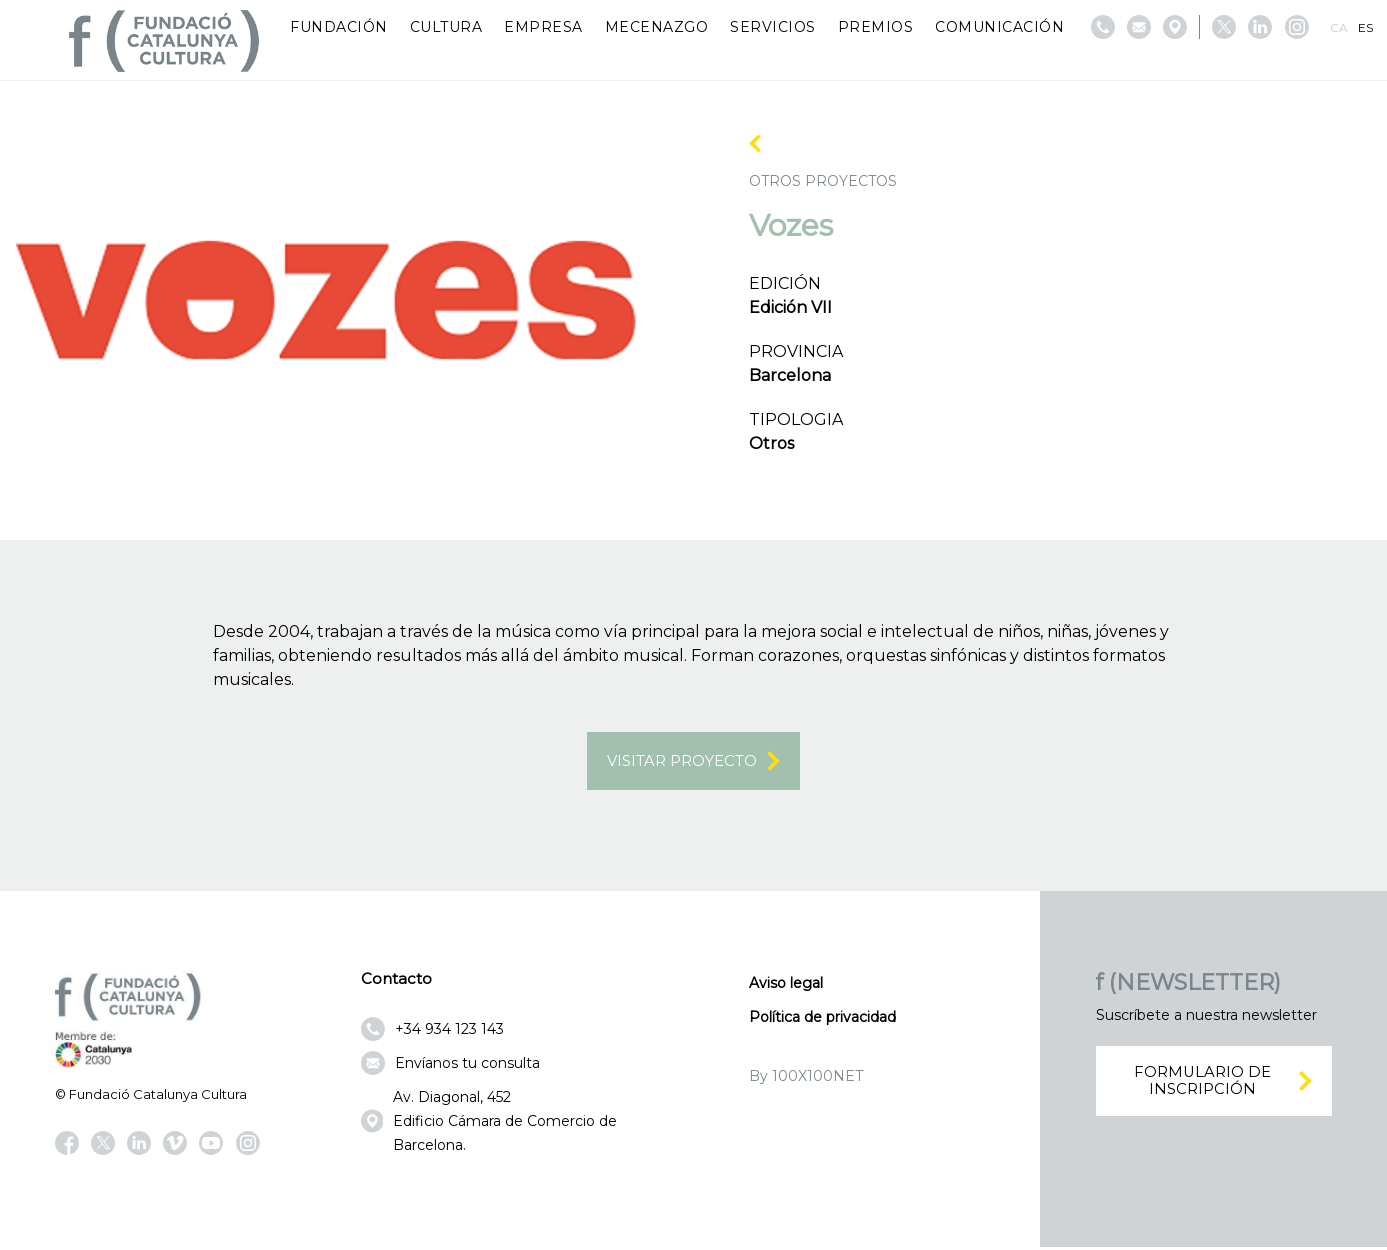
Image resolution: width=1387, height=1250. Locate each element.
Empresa (543, 27)
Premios (876, 27)
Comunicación (999, 27)
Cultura (446, 27)
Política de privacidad (822, 1019)
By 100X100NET (806, 1078)
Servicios (773, 27)
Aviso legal (786, 985)
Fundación (339, 27)
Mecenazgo (657, 27)
